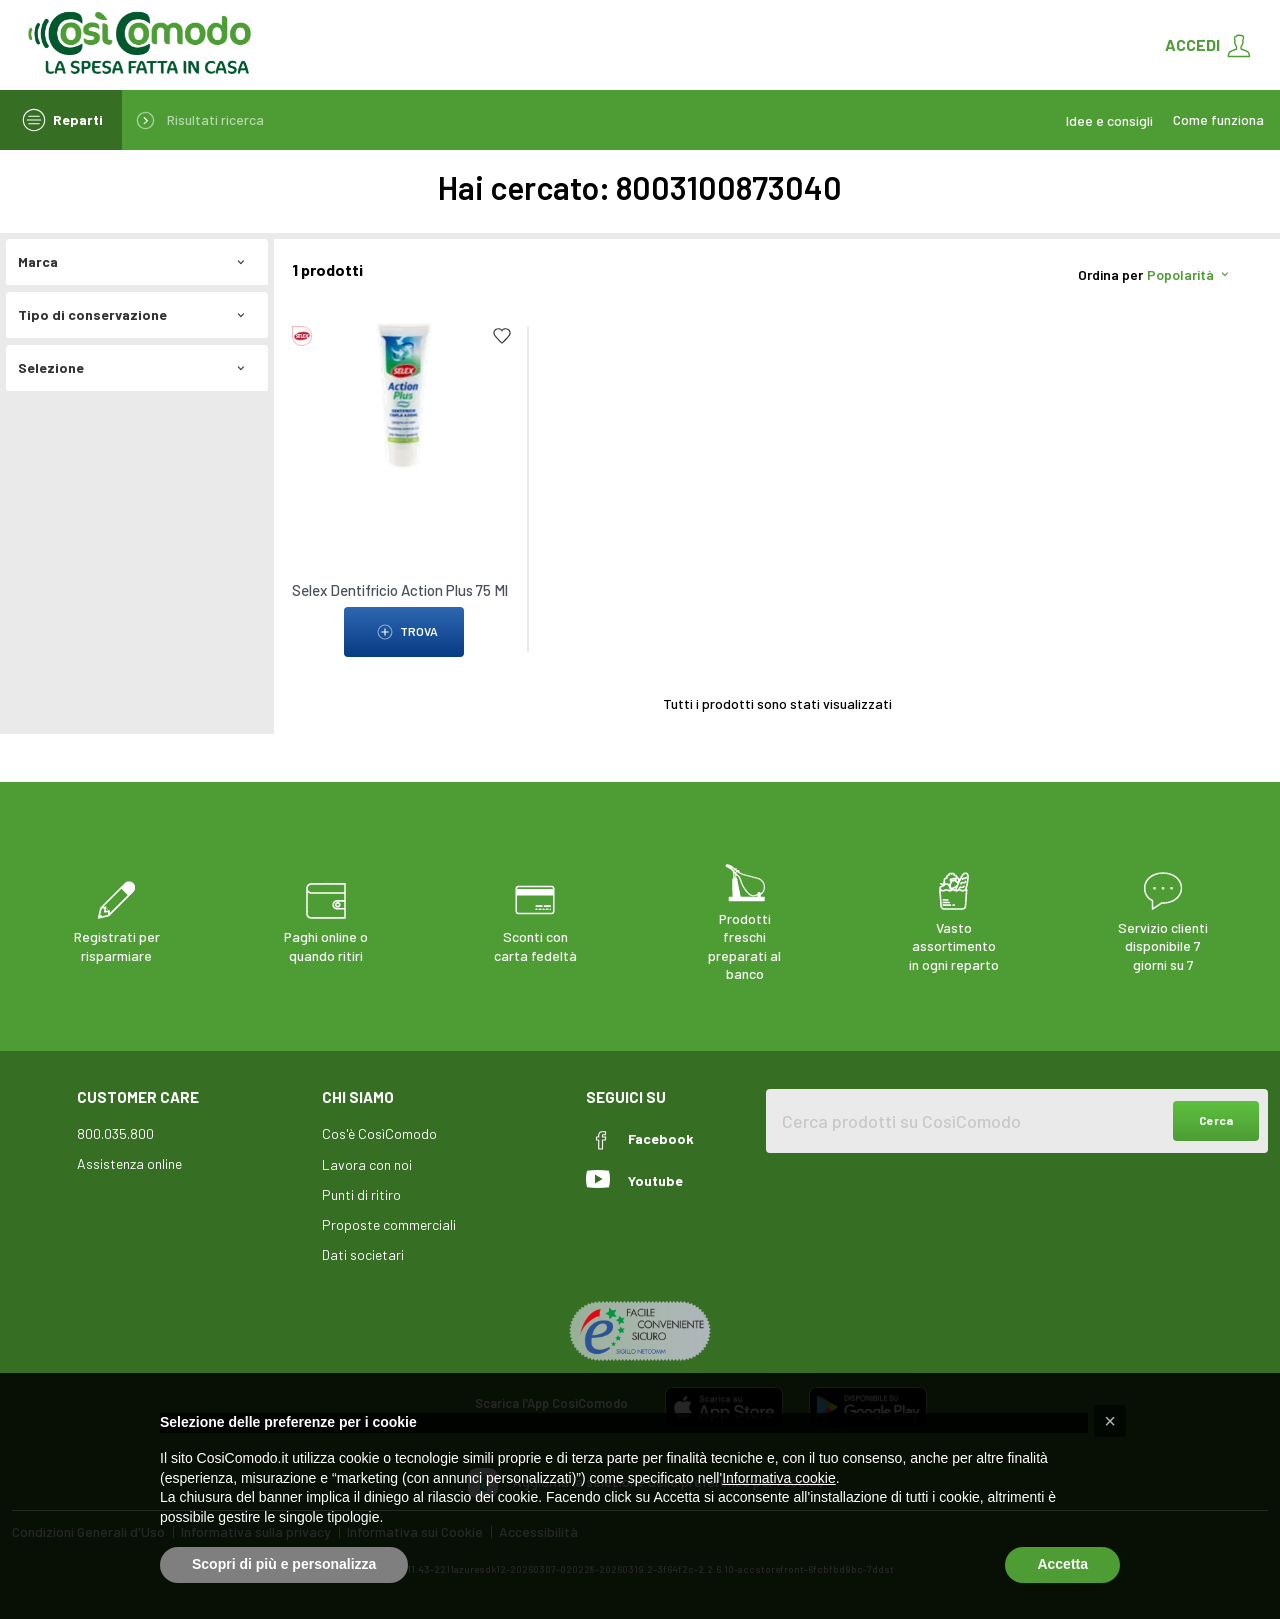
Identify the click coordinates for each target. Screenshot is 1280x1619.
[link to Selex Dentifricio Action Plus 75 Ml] (404, 394)
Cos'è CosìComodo (379, 1133)
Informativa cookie (779, 1478)
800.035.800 (115, 1133)
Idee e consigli (1109, 120)
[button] (1110, 1421)
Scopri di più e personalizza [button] (284, 1564)
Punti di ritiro (361, 1194)
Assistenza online (129, 1163)
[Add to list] (502, 336)
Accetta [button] (1062, 1564)
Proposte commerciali (389, 1224)
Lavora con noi (367, 1164)
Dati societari (363, 1254)
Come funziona (1218, 120)
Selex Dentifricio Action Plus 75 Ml (400, 590)
